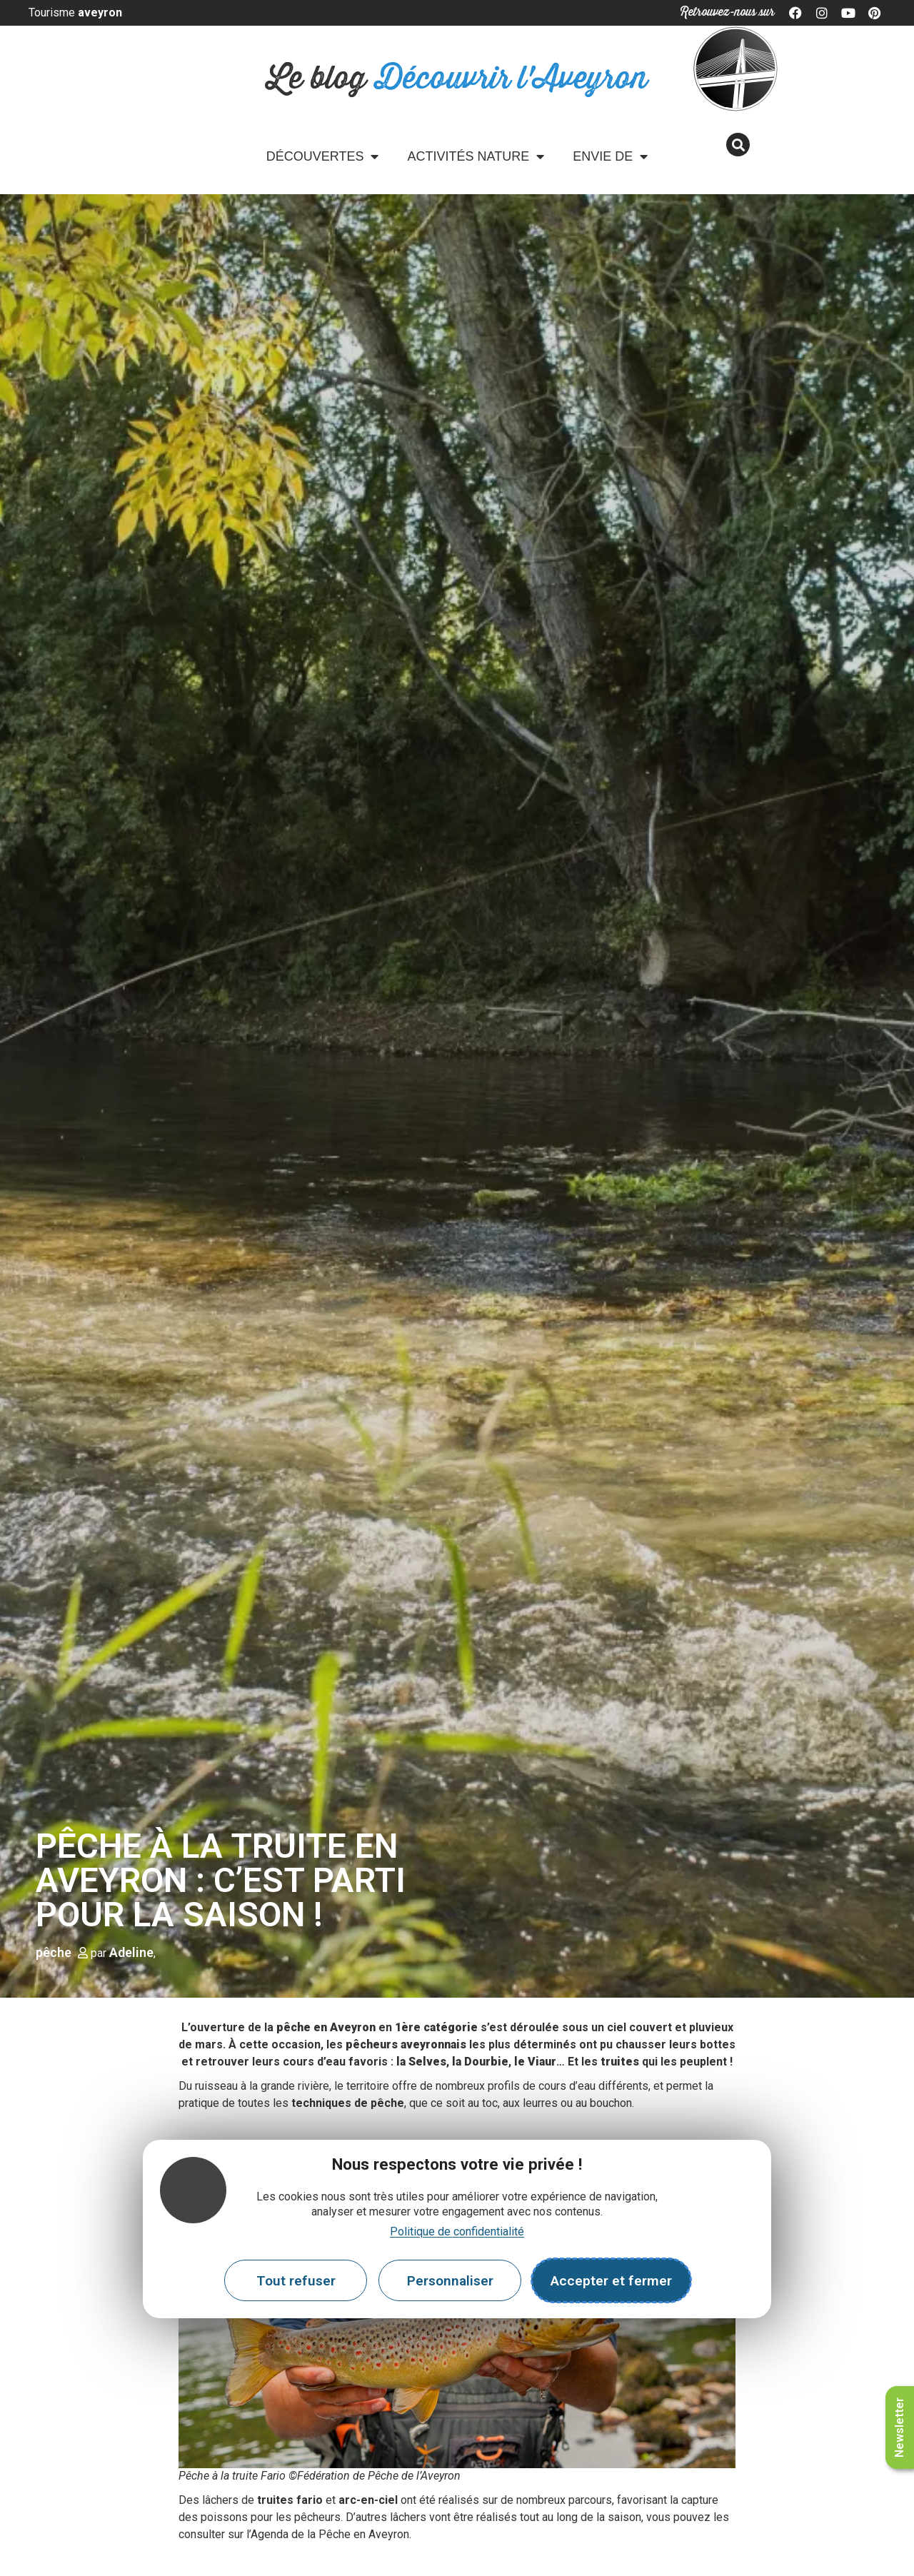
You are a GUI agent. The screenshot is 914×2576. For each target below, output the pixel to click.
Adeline (131, 1952)
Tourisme (75, 12)
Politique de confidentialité (457, 2231)
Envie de (610, 156)
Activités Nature (475, 156)
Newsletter (899, 2427)
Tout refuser (296, 2281)
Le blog (457, 79)
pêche (53, 1952)
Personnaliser (450, 2281)
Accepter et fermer (611, 2281)
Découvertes (322, 156)
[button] (738, 144)
